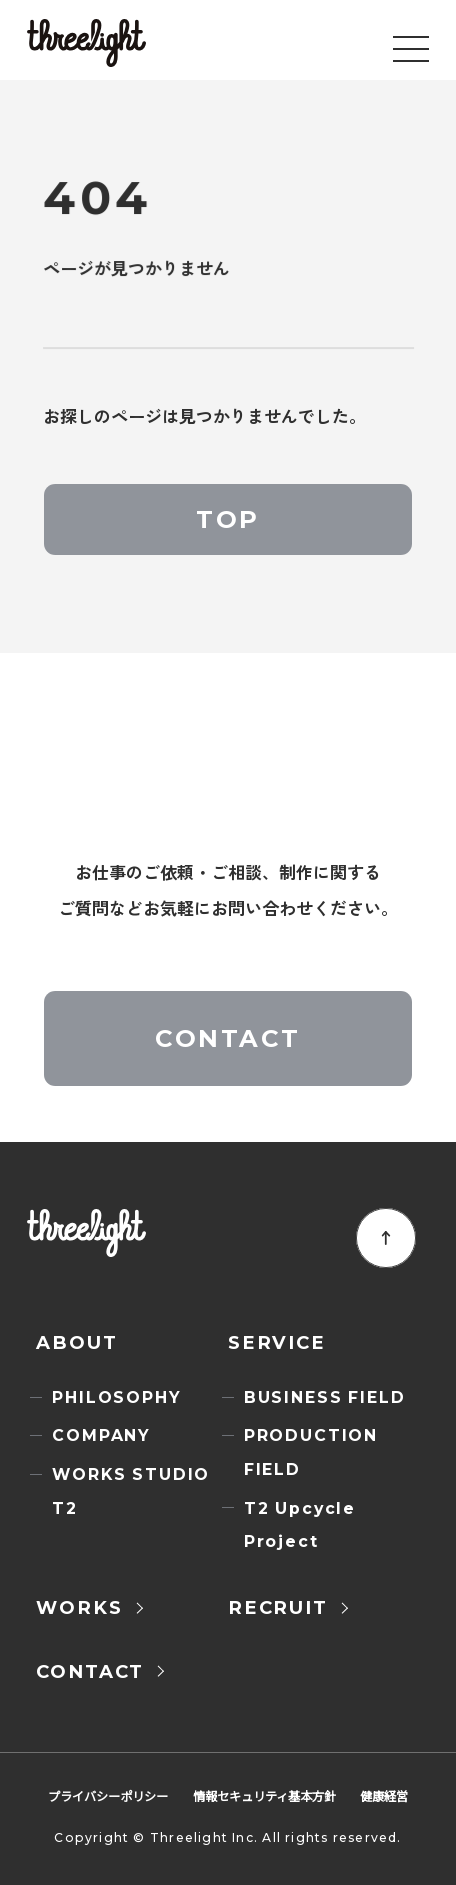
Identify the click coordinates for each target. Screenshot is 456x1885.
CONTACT (227, 1038)
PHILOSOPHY (116, 1397)
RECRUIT (278, 1607)
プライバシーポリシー (108, 1796)
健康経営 (384, 1796)
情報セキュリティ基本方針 (264, 1796)
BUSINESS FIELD (325, 1397)
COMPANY (101, 1435)
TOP (227, 519)
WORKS (79, 1607)
